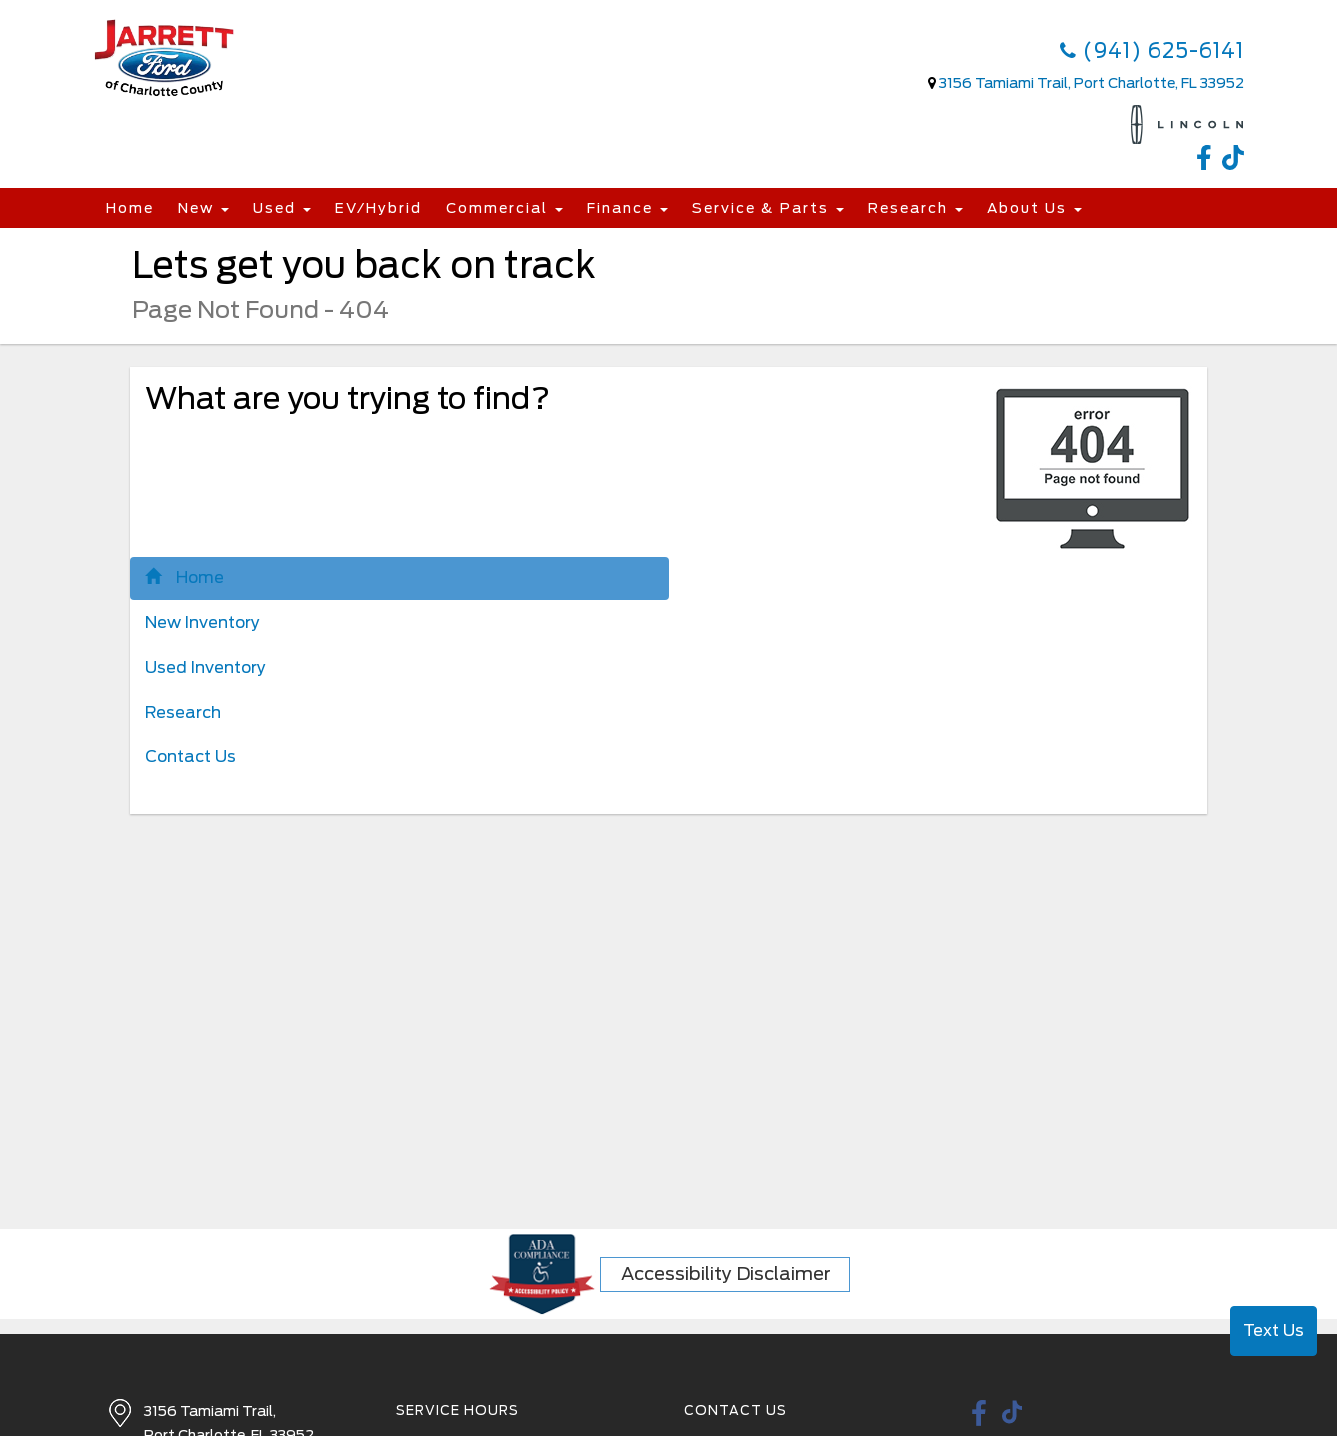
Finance (627, 208)
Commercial (504, 208)
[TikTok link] (1233, 161)
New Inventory (202, 622)
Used (282, 208)
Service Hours (457, 1410)
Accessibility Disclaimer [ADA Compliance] (726, 1273)
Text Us (1273, 1330)
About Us (1034, 208)
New (203, 208)
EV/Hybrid (378, 208)
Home (130, 208)
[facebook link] (1209, 161)
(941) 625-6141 (1152, 51)
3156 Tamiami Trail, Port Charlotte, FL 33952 (1091, 83)
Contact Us (190, 756)
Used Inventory (205, 667)
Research (915, 208)
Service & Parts (768, 208)
